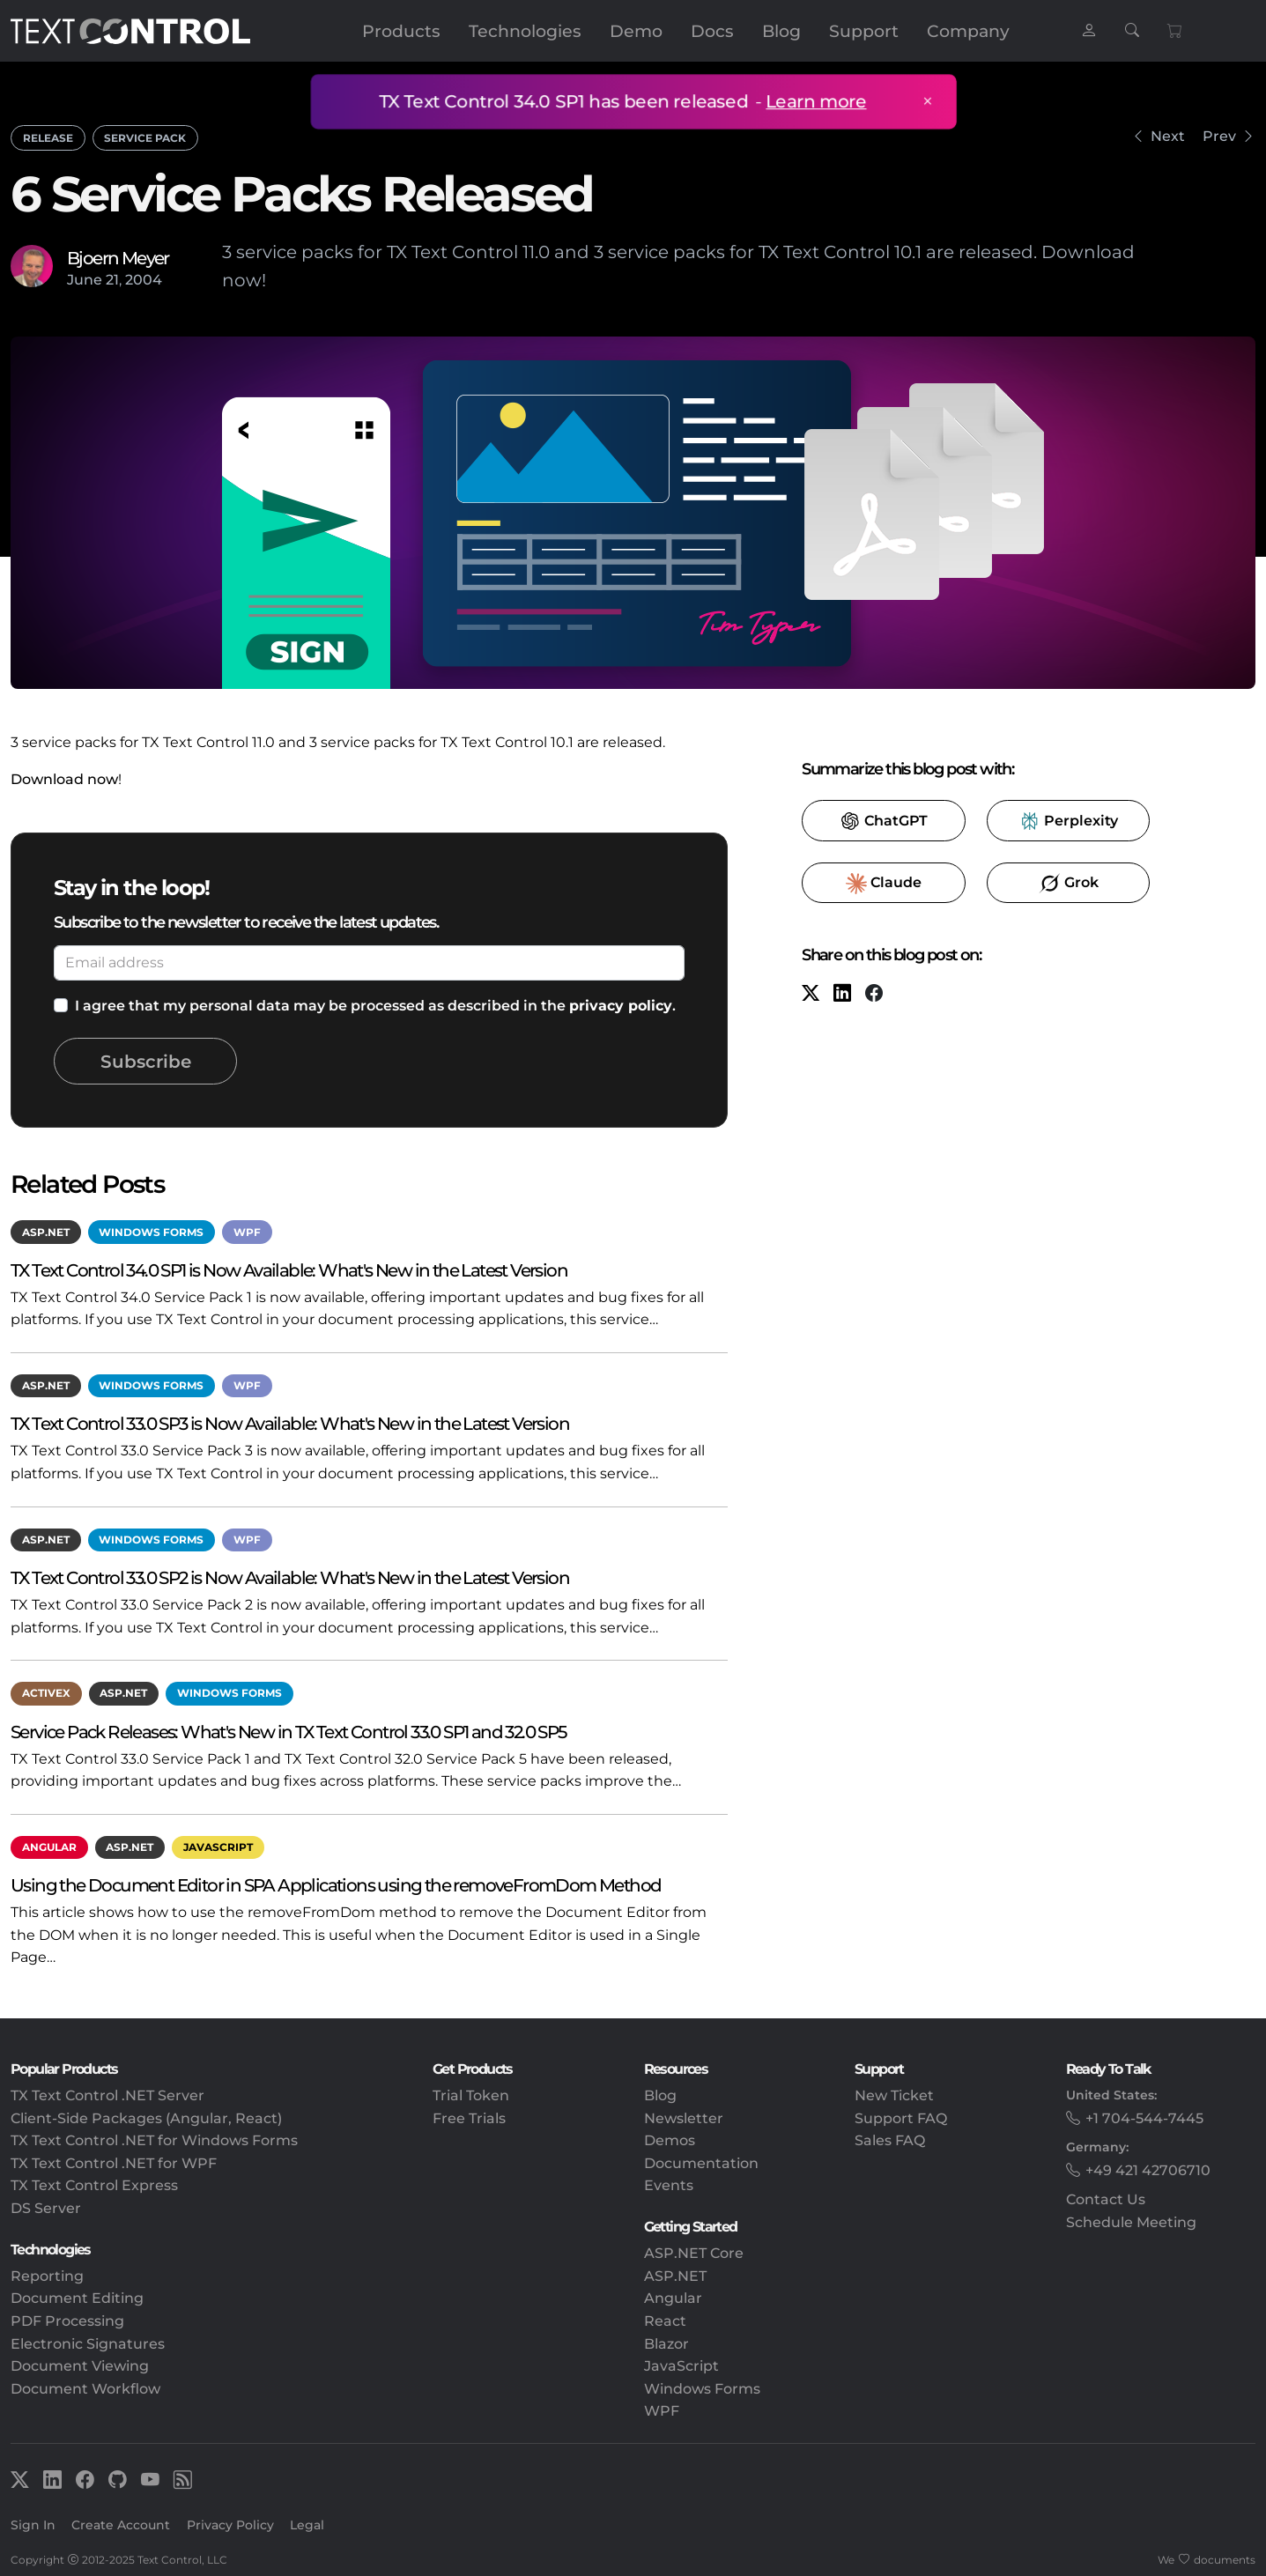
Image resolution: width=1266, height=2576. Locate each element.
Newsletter (683, 2118)
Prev (1219, 136)
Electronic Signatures (88, 2343)
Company (968, 30)
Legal (307, 2525)
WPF (247, 1232)
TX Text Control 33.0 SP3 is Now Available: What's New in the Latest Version (290, 1423)
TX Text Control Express (94, 2185)
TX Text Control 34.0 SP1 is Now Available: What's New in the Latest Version (289, 1270)
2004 (143, 279)
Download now (64, 779)
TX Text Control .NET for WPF (114, 2163)
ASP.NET (46, 1232)
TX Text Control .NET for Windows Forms (154, 2140)
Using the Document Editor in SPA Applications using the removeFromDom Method (336, 1885)
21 (112, 279)
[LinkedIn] (842, 994)
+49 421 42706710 (1147, 2170)
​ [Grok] (1069, 883)
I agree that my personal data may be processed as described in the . (375, 1005)
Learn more (812, 101)
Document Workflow (85, 2388)
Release (48, 137)
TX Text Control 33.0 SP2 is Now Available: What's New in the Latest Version (290, 1577)
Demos (669, 2140)
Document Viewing (80, 2366)
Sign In (33, 2525)
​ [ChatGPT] (884, 821)
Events (668, 2185)
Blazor (666, 2343)
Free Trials (469, 2118)
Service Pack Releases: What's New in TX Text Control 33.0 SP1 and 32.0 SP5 (288, 1732)
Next (1168, 136)
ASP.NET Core (694, 2253)
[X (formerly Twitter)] (810, 994)
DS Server (46, 2208)
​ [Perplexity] (1068, 821)
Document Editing (77, 2298)
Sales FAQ (890, 2140)
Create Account (120, 2525)
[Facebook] (874, 994)
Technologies (525, 30)
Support (864, 30)
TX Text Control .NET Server (107, 2095)
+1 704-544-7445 (1144, 2118)
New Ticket (894, 2095)
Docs (712, 30)
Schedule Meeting (1131, 2222)
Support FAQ (901, 2118)
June (84, 279)
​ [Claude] (884, 883)
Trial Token (471, 2095)
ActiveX (46, 1692)
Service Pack (145, 137)
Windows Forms (151, 1232)
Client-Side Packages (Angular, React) (146, 2118)
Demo (636, 30)
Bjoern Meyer (118, 258)
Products (401, 30)
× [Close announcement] (922, 101)
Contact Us (1105, 2199)
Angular (49, 1847)
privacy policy (620, 1005)
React (665, 2321)
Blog (781, 30)
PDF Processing (67, 2321)
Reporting (47, 2276)
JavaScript (218, 1847)
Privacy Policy (230, 2525)
